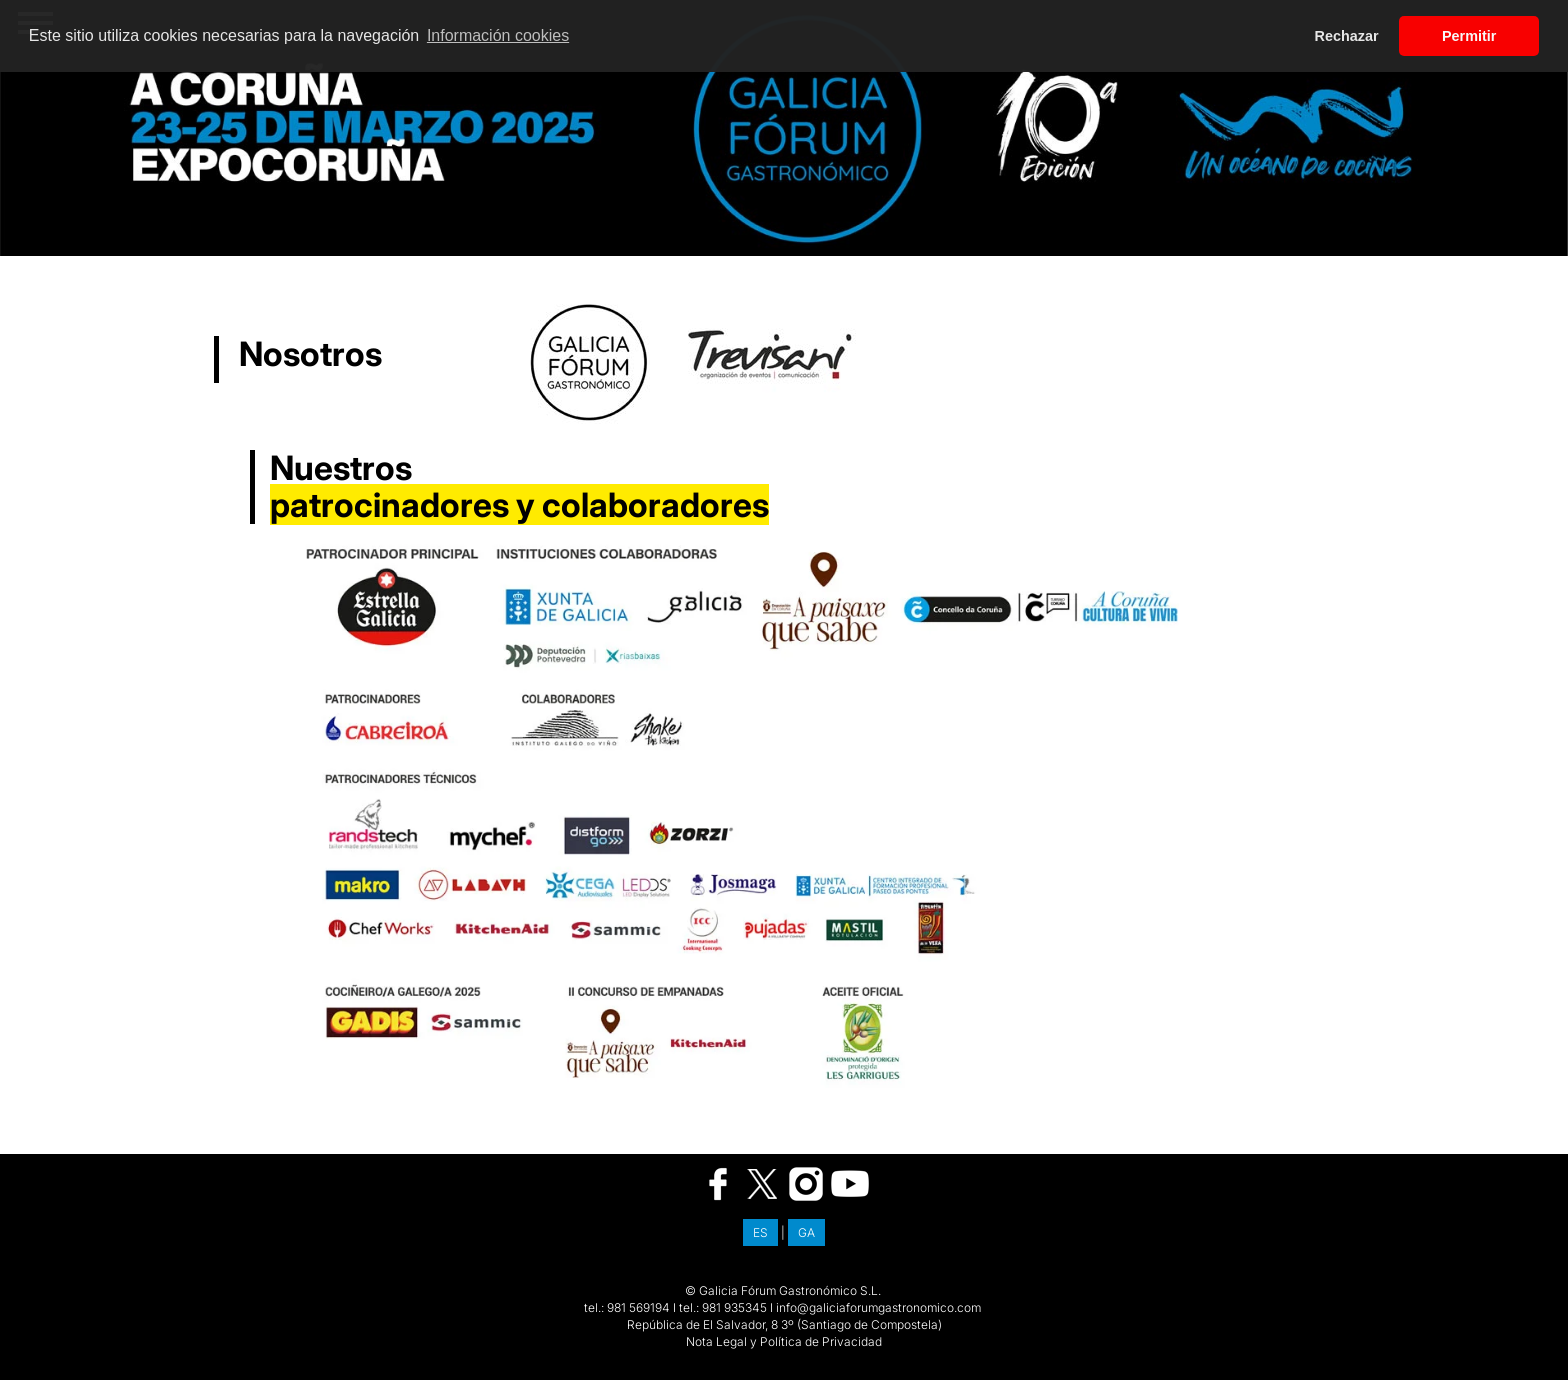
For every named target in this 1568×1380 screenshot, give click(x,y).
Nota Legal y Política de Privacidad (784, 1341)
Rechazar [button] (1347, 36)
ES (760, 1232)
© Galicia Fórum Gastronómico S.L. (783, 1290)
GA (806, 1232)
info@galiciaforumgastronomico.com (878, 1307)
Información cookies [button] (498, 35)
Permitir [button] (1469, 36)
